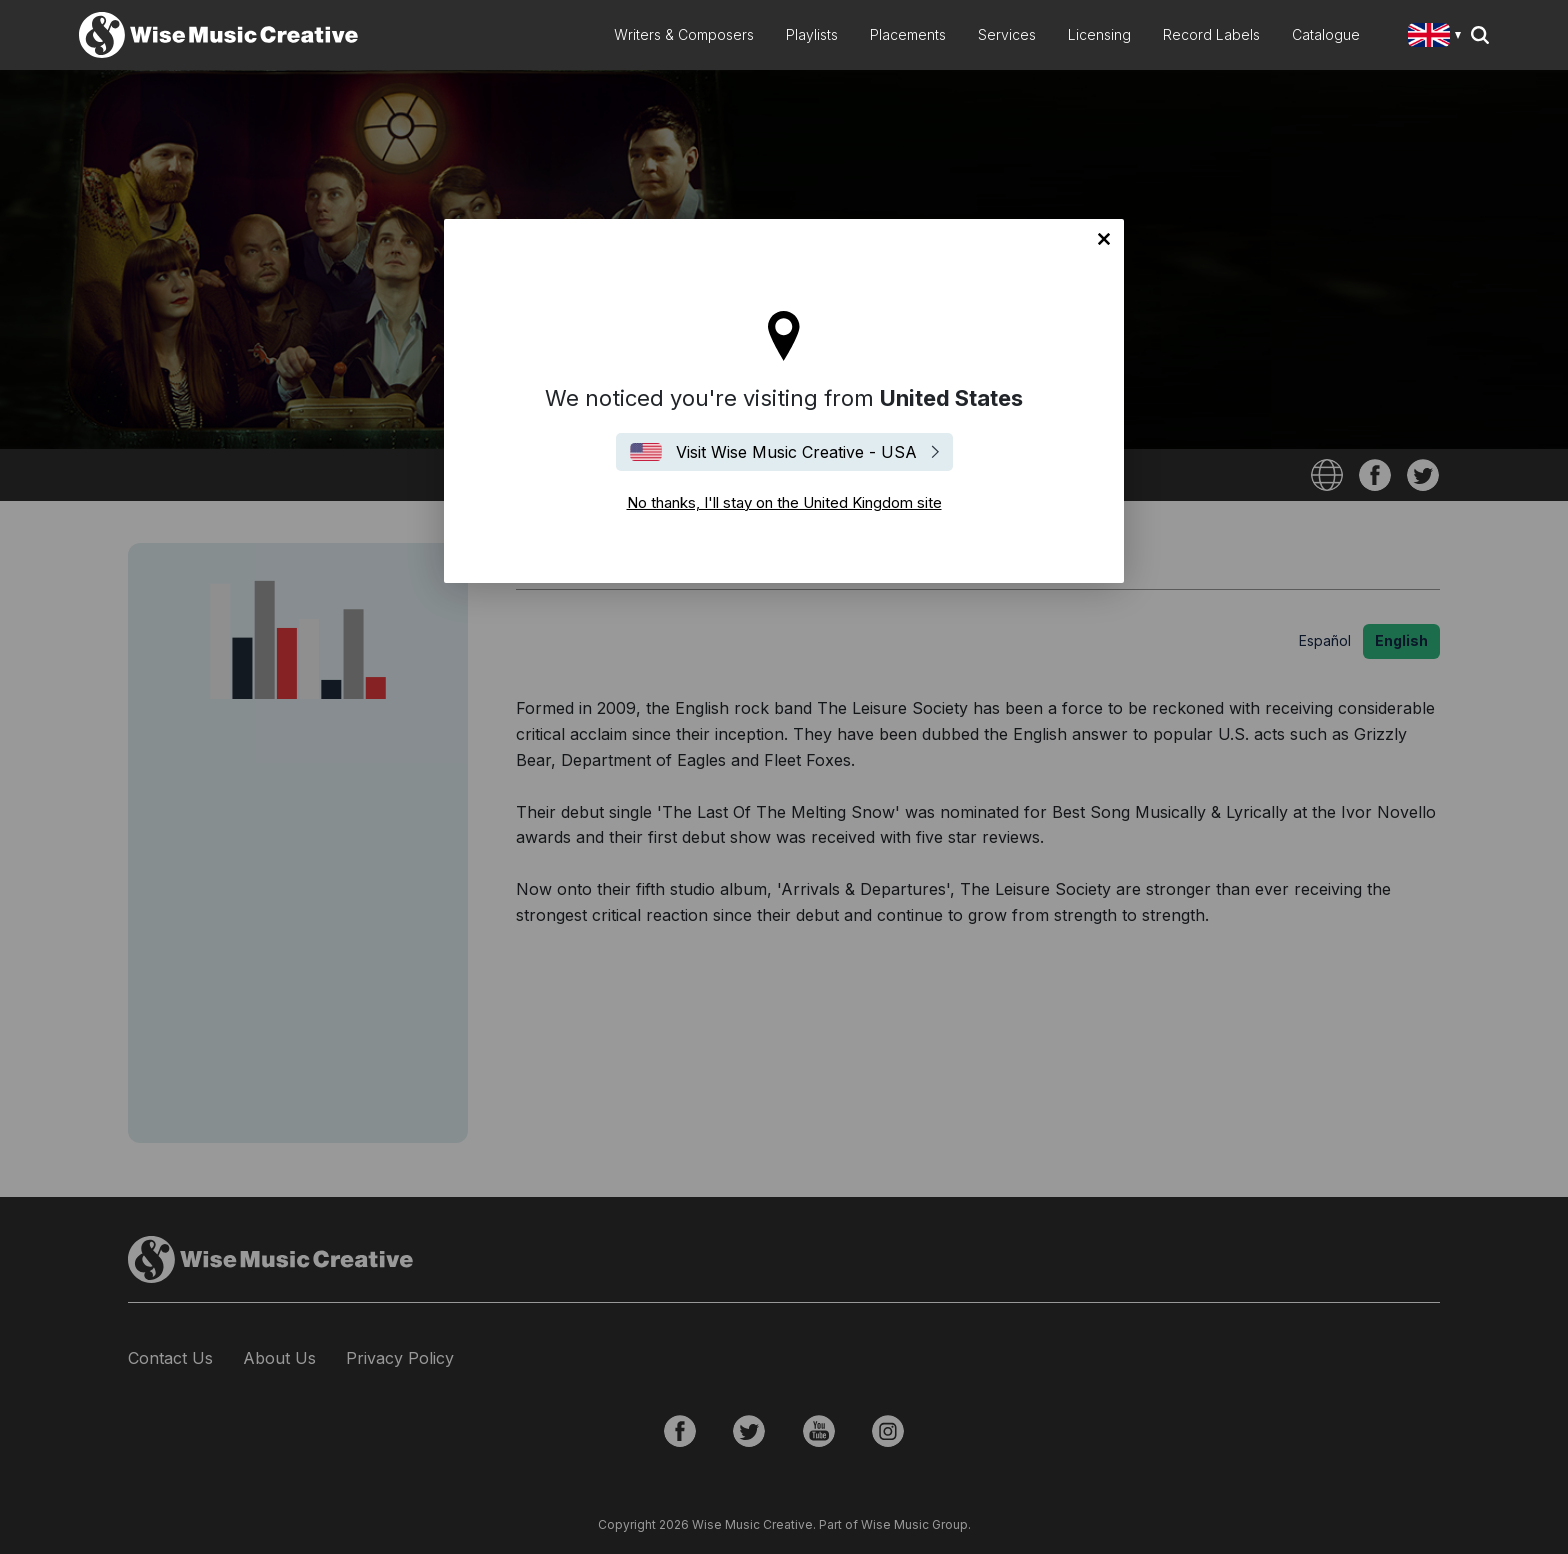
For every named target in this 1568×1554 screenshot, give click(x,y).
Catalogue (1326, 34)
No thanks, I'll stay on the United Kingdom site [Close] (1104, 239)
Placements (908, 34)
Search (1480, 35)
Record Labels (1211, 34)
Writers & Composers (684, 34)
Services (1007, 34)
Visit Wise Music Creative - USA (796, 452)
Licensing (1099, 34)
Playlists (812, 34)
